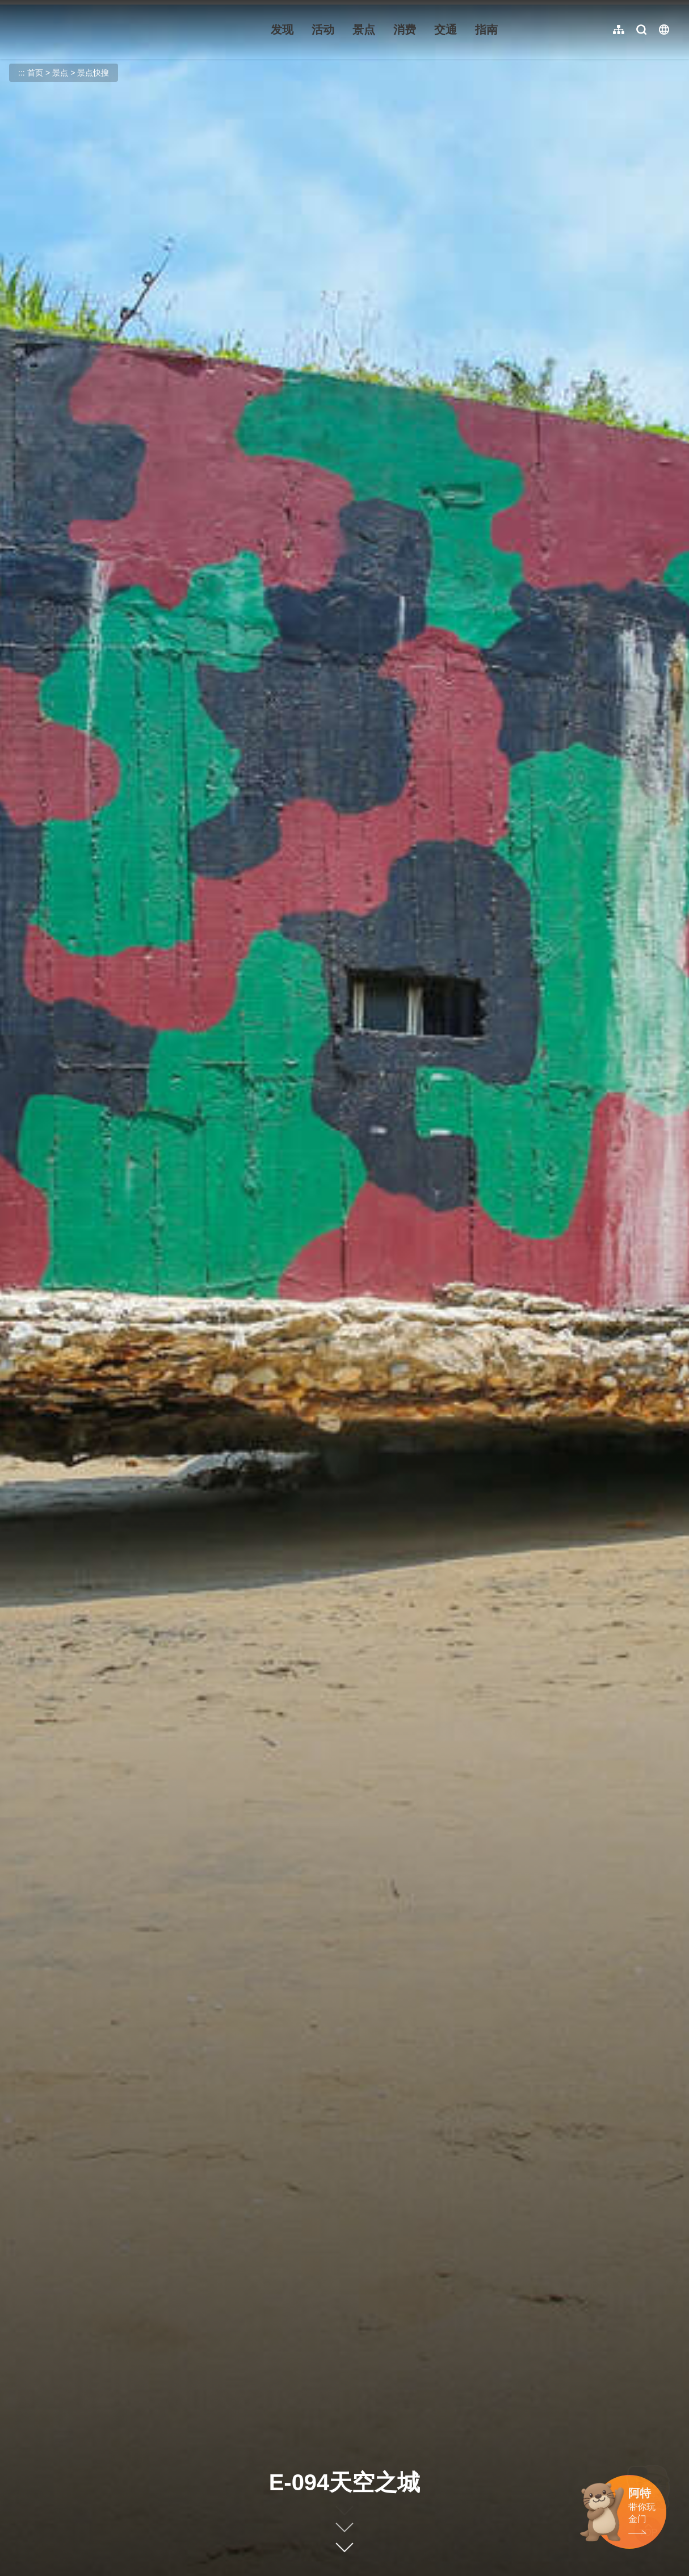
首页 (35, 72)
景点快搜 (93, 72)
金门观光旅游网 (87, 29)
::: (17, 6)
